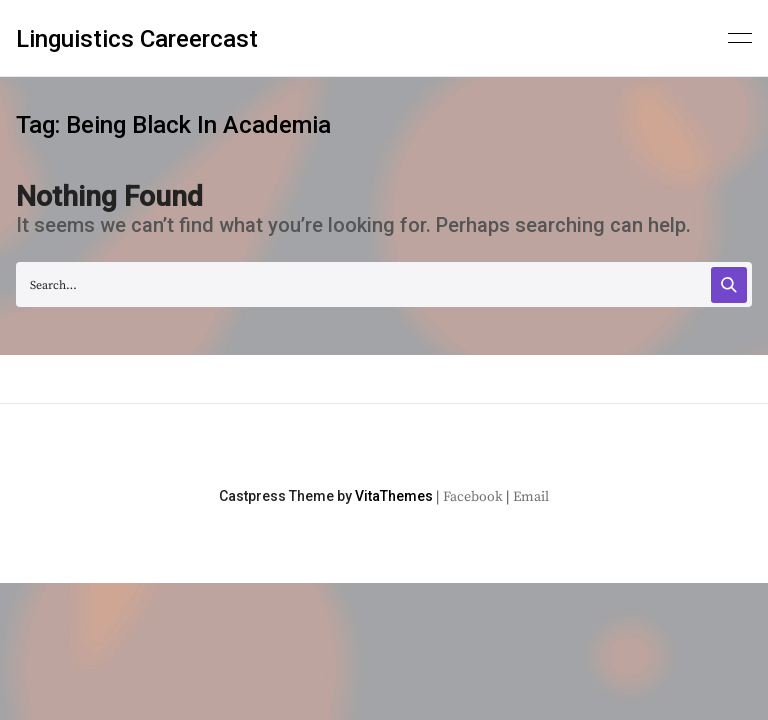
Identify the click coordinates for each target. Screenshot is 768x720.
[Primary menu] (740, 36)
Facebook (473, 497)
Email (531, 497)
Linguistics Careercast (137, 39)
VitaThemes (394, 496)
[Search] (729, 285)
